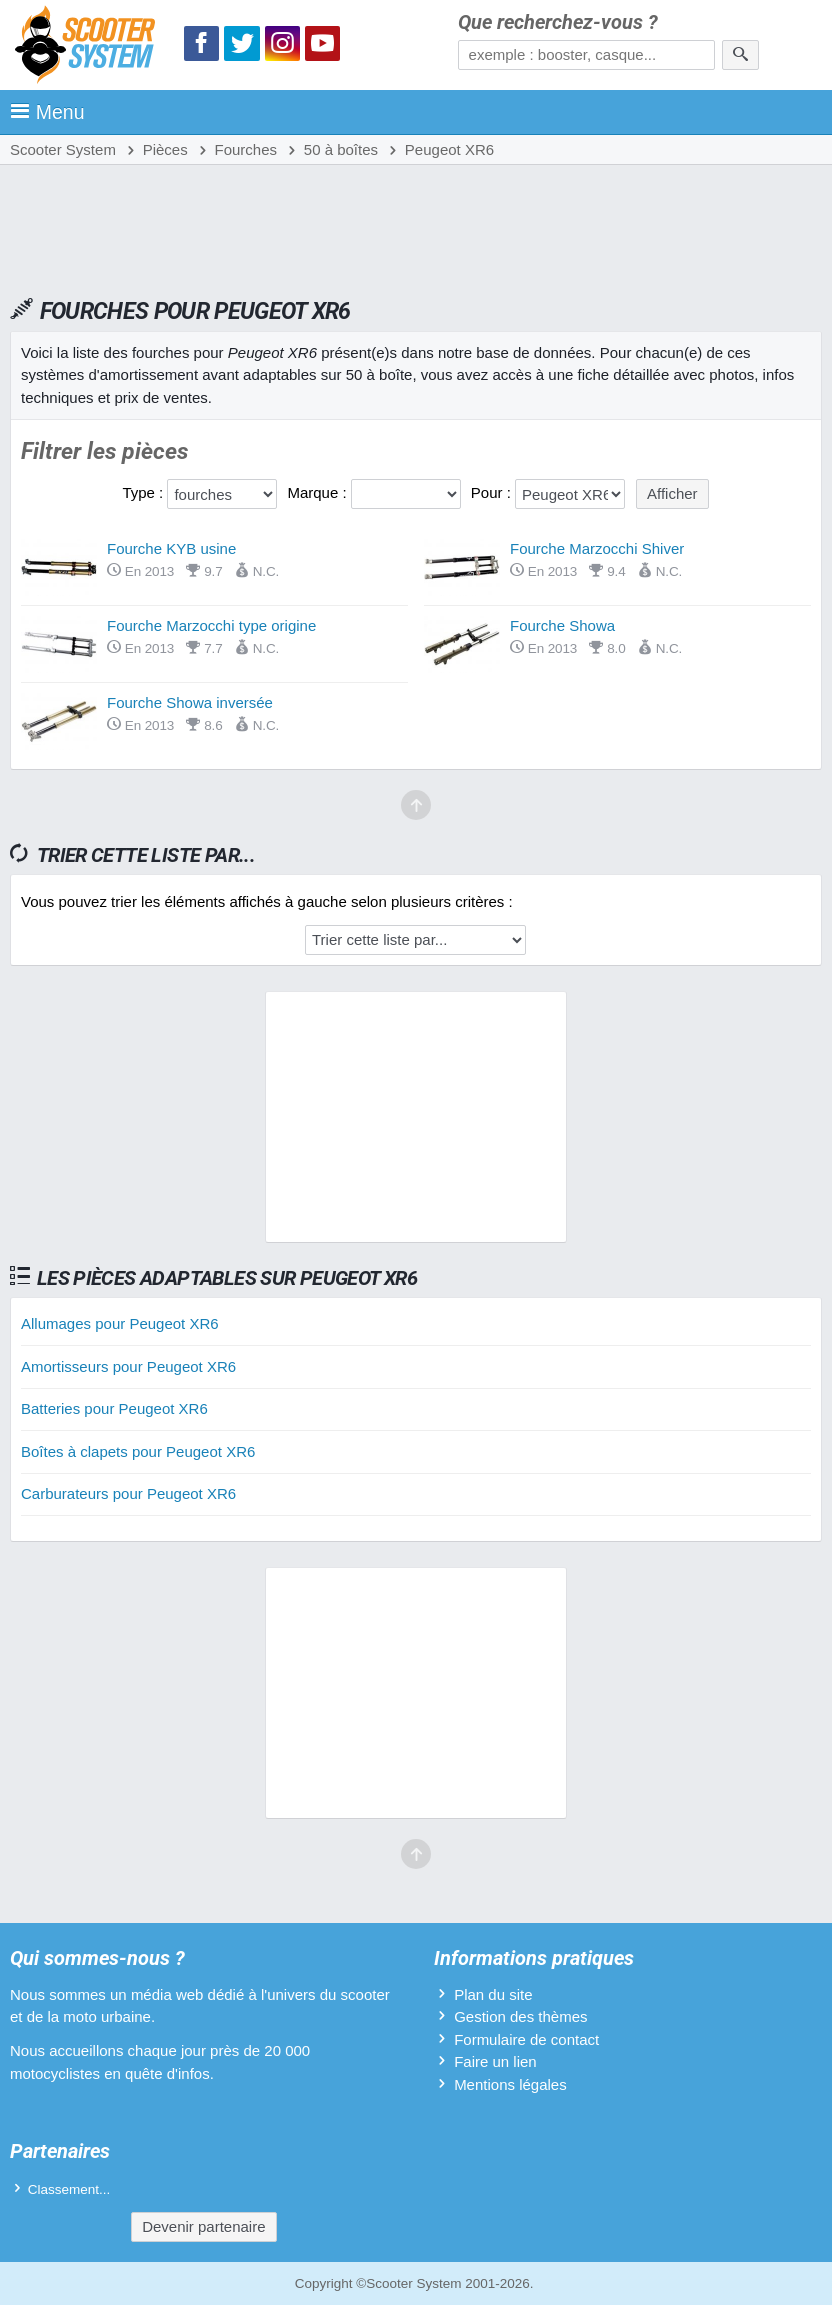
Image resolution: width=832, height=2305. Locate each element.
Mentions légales (510, 2084)
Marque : (318, 492)
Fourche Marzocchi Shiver (597, 548)
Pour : (493, 492)
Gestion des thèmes (520, 2016)
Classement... (69, 2189)
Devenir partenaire (203, 2226)
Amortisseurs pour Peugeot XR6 (128, 1366)
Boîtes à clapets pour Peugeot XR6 (138, 1451)
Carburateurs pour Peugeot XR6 (128, 1493)
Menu (47, 112)
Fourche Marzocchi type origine (211, 625)
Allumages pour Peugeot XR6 (120, 1323)
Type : (144, 492)
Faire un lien (495, 2061)
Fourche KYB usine (171, 548)
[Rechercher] (740, 55)
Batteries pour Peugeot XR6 (114, 1408)
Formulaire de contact (526, 2039)
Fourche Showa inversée (190, 702)
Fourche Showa (562, 625)
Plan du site (493, 1994)
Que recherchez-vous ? (558, 22)
